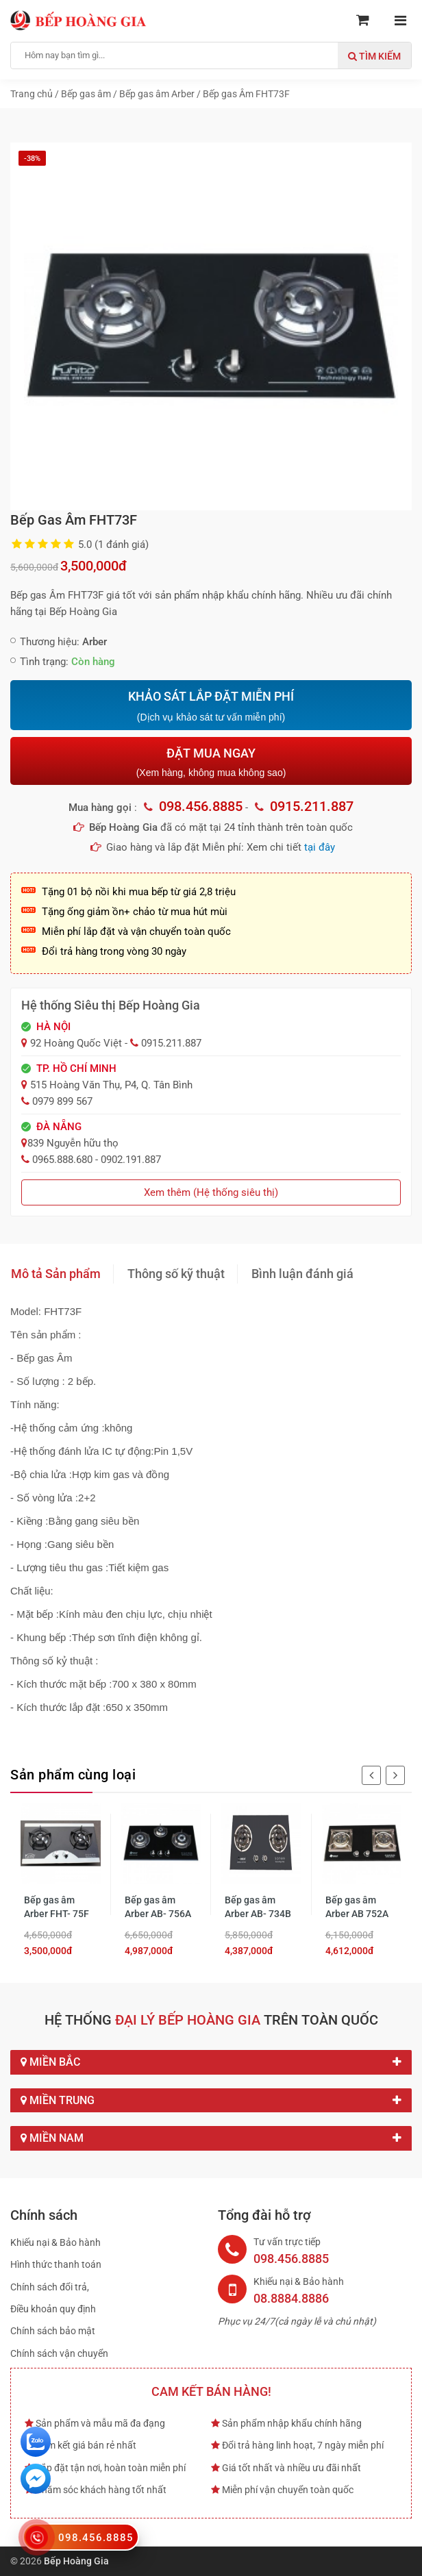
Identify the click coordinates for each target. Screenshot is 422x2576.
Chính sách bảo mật (52, 2330)
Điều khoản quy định (53, 2308)
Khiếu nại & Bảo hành (55, 2242)
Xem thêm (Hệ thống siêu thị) (211, 1192)
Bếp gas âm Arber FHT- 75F (56, 1907)
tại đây (319, 847)
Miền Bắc (211, 2062)
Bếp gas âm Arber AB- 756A (158, 1907)
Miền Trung (211, 2101)
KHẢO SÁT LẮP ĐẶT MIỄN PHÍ (211, 706)
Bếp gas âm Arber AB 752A (356, 1907)
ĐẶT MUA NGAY (211, 762)
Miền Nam (211, 2138)
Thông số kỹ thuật (176, 1273)
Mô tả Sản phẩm (56, 1273)
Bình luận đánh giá (302, 1273)
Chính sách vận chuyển (59, 2353)
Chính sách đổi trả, (49, 2286)
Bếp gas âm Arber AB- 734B (258, 1907)
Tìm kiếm (374, 56)
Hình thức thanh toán (55, 2264)
